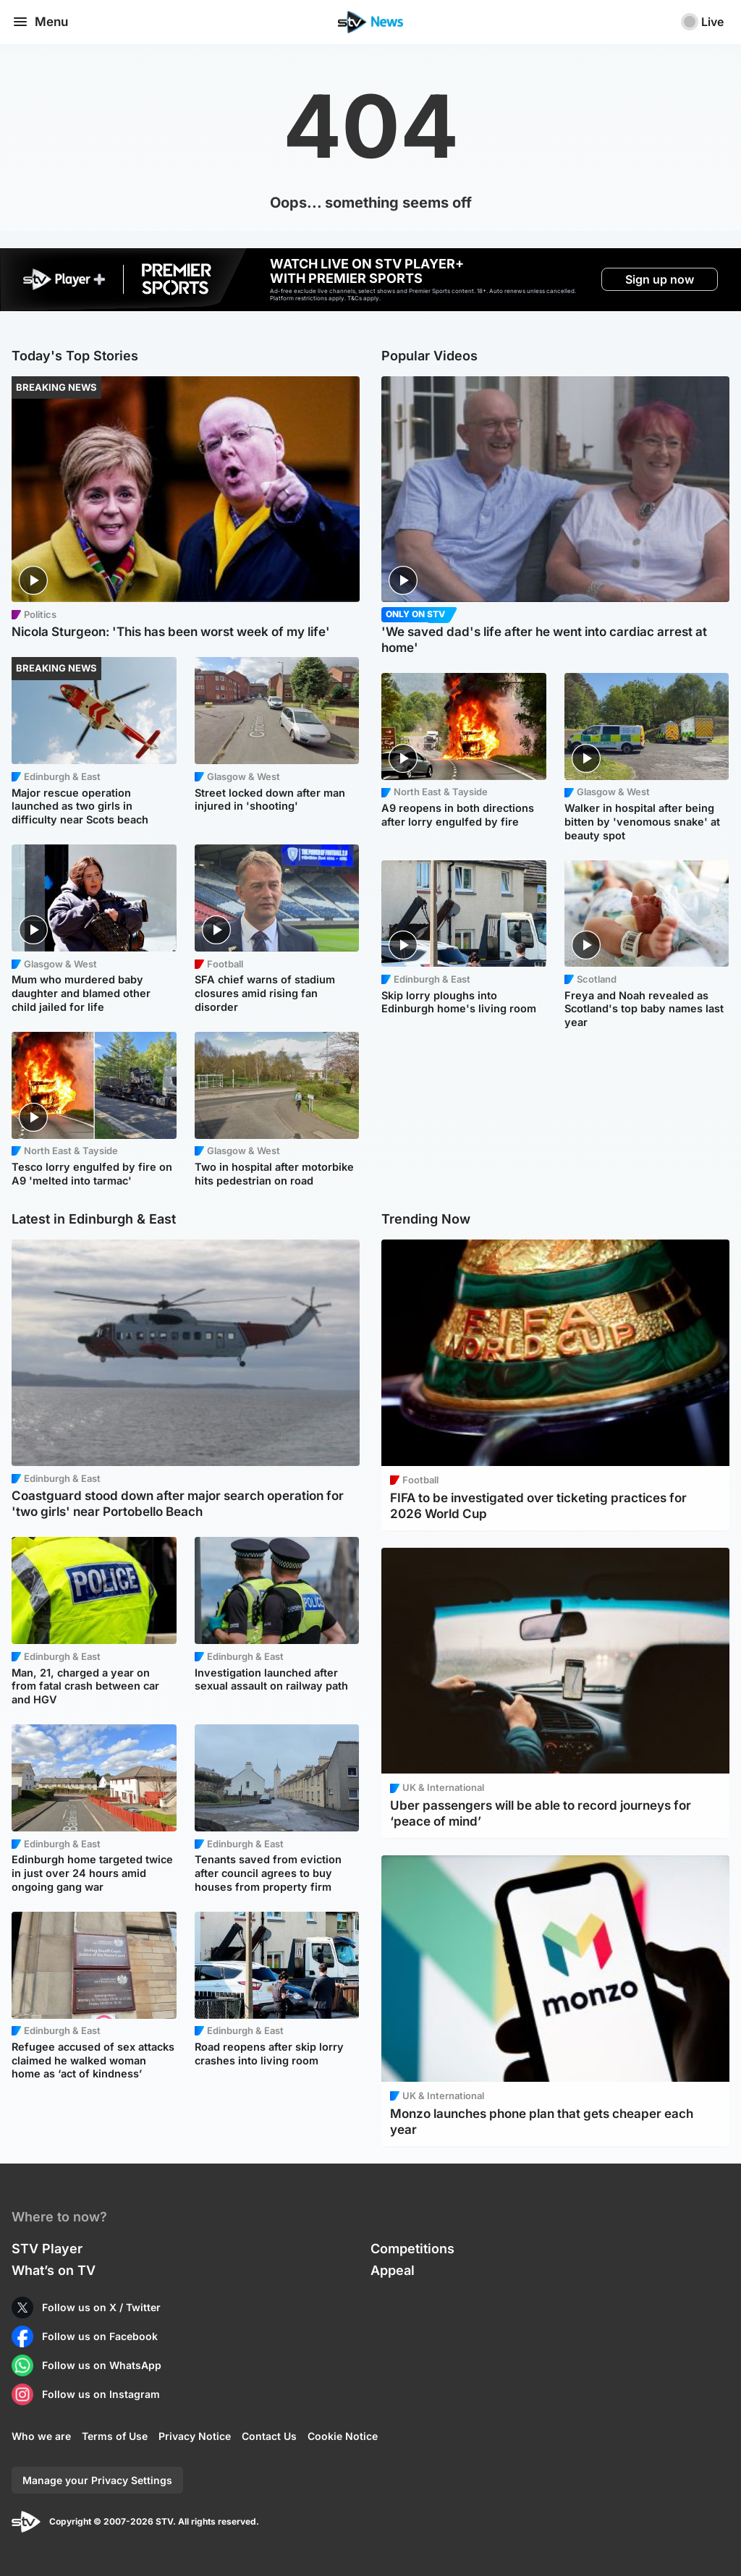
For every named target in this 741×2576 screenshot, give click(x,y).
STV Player (47, 2248)
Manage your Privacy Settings (97, 2480)
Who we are (41, 2436)
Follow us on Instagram (101, 2394)
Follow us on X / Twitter (101, 2307)
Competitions (412, 2248)
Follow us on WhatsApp (101, 2365)
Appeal (392, 2270)
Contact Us (269, 2436)
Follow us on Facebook (100, 2336)
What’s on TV (54, 2270)
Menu (40, 21)
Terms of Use (115, 2436)
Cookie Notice (343, 2436)
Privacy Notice (194, 2436)
